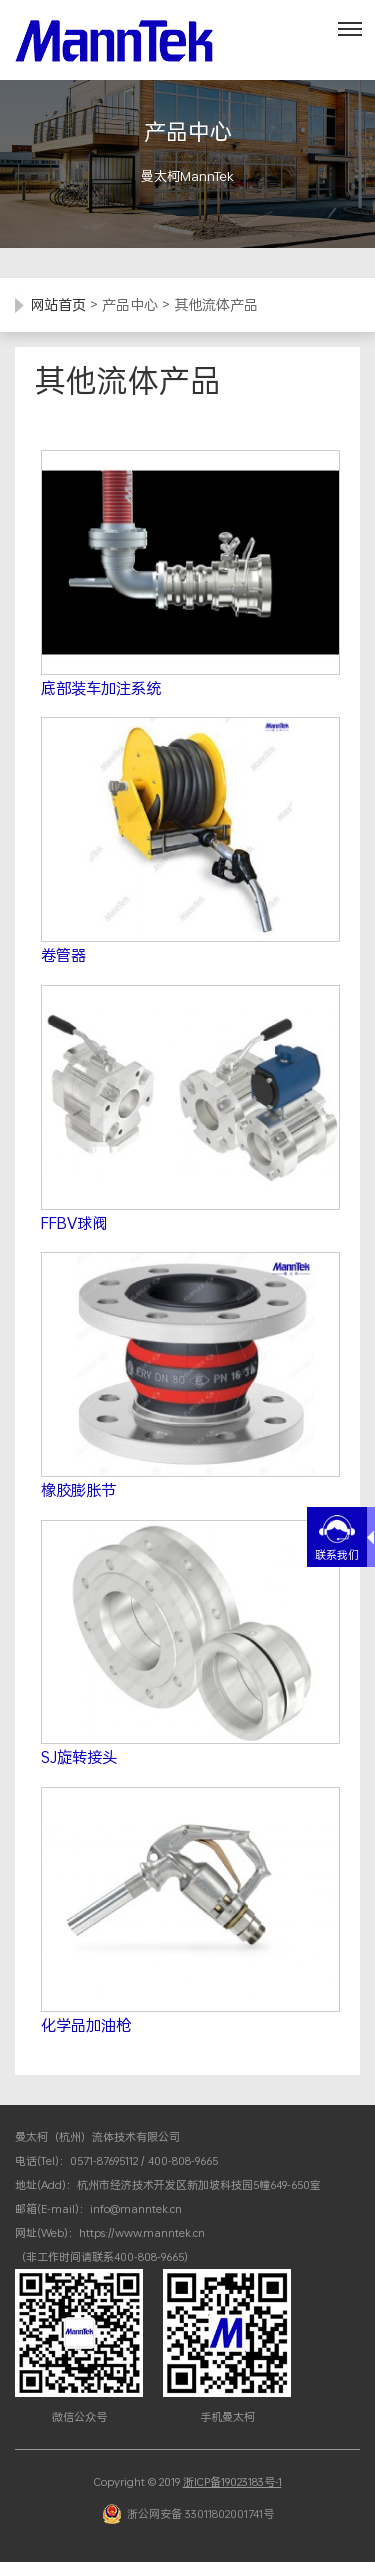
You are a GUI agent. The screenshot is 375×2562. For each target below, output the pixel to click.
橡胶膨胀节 (78, 1490)
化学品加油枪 (86, 2025)
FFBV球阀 (74, 1223)
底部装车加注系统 (101, 688)
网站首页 (58, 304)
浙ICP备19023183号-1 (232, 2482)
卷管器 (63, 955)
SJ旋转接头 (79, 1757)
